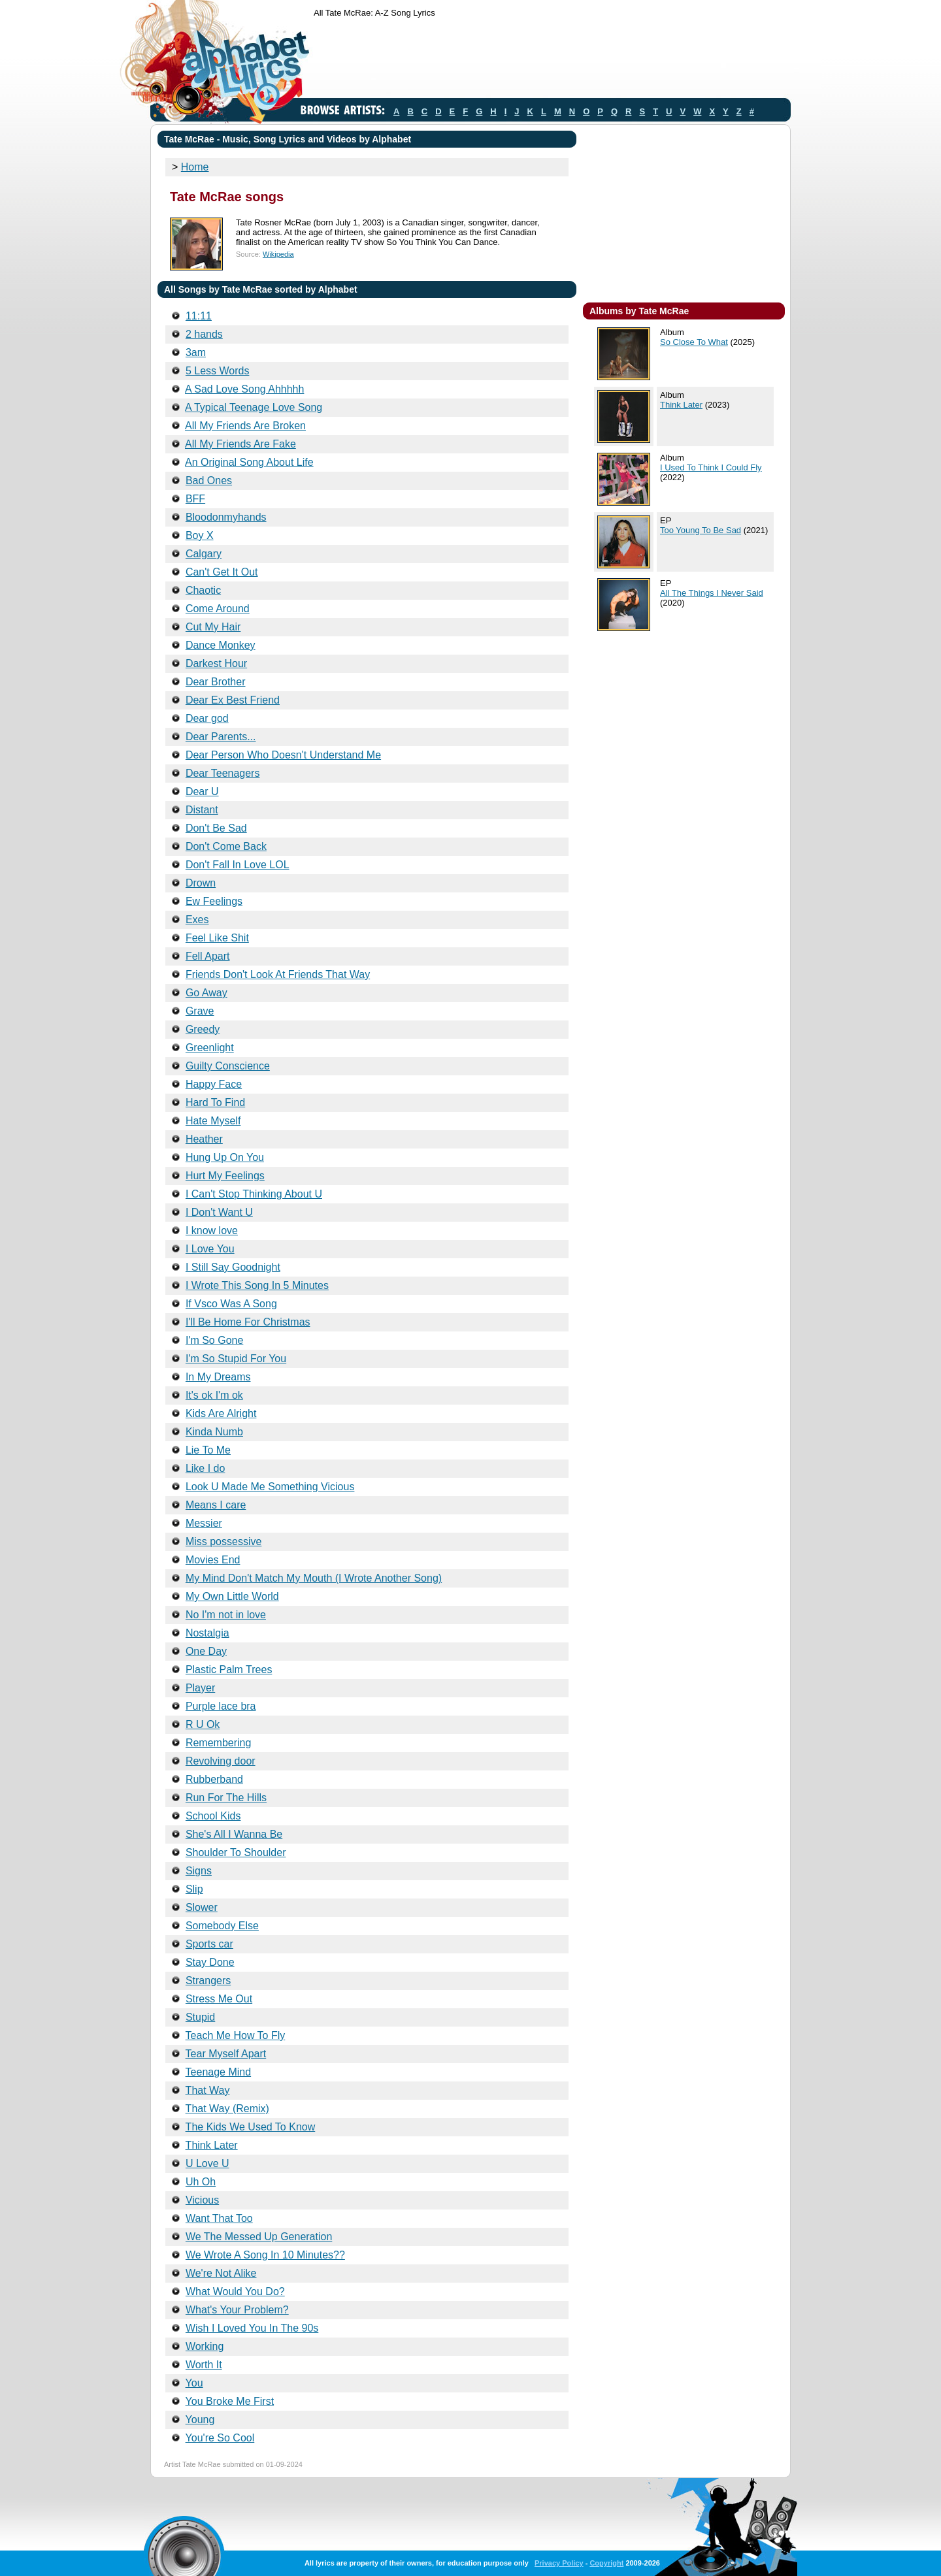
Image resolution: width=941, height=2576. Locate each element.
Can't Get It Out (222, 572)
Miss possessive (223, 1541)
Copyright (606, 2563)
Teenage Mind (219, 2072)
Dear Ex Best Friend (233, 700)
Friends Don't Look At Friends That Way (278, 974)
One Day (206, 1651)
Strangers (208, 1980)
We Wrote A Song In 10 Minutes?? (265, 2254)
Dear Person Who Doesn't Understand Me (283, 754)
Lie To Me (208, 1450)
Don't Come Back (226, 846)
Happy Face (214, 1084)
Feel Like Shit (217, 937)
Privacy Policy (559, 2563)
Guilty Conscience (228, 1065)
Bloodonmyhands (226, 517)
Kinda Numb (214, 1431)
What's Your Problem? (237, 2309)
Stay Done (210, 1962)
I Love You (210, 1248)
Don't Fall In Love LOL (237, 864)
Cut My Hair (213, 626)
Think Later (212, 2145)
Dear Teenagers (223, 773)
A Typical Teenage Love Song (253, 407)
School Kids (213, 1815)
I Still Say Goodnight (233, 1267)
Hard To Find (215, 1102)
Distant (202, 809)
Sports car (209, 1943)
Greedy (203, 1029)
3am (196, 352)
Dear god (207, 718)
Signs (199, 1870)
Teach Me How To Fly (236, 2035)
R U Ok (203, 1724)
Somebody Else (222, 1925)
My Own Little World (232, 1596)
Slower (202, 1907)
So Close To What (694, 342)
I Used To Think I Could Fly (711, 467)
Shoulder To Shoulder (236, 1852)
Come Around (218, 608)
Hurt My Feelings (225, 1175)
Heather (204, 1139)
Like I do (205, 1468)
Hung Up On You (225, 1157)
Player (200, 1687)
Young (200, 2419)
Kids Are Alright (221, 1413)
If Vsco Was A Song (231, 1303)
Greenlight (210, 1047)
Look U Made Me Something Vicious (270, 1486)
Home (195, 166)
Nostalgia (207, 1633)
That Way (208, 2090)
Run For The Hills (226, 1797)
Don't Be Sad (216, 828)
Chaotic (203, 590)
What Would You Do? (235, 2291)
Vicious (202, 2200)
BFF (195, 498)
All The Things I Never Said (711, 593)
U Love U (207, 2163)
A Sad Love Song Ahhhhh (244, 389)
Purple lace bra (221, 1706)
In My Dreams (218, 1376)
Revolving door (221, 1761)
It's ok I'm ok (214, 1395)
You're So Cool (220, 2437)
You (194, 2383)
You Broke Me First (230, 2401)
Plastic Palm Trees (229, 1669)
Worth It (204, 2364)
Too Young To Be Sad (700, 530)
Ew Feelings (214, 901)
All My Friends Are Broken (245, 425)
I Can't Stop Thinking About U (254, 1193)
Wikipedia (278, 254)
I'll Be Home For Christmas (248, 1322)
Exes (197, 919)
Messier (204, 1523)
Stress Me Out (219, 1998)
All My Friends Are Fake (240, 443)
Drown (201, 883)
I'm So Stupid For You (236, 1358)
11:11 (199, 315)
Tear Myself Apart (226, 2053)
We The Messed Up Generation (259, 2236)
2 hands (204, 334)
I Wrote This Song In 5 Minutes (257, 1285)
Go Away (206, 992)
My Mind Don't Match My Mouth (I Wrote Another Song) (314, 1578)
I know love (212, 1230)
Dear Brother (216, 681)
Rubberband (214, 1779)
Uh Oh (201, 2181)
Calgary (204, 553)
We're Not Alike (221, 2273)
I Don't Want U (219, 1212)
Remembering (218, 1742)
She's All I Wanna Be (234, 1834)
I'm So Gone (214, 1340)
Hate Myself (213, 1120)
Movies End (213, 1559)
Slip (194, 1889)
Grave (200, 1011)
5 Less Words (218, 370)
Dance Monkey (221, 645)
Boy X (200, 535)
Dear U (202, 791)
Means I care (216, 1504)
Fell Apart (208, 956)
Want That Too (219, 2218)
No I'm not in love (226, 1614)
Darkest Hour (216, 663)
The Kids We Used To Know (251, 2126)
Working (204, 2346)
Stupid (200, 2017)
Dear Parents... (221, 736)
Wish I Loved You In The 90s (252, 2328)
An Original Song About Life (249, 462)
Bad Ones (209, 480)
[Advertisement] (551, 60)
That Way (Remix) (227, 2108)
